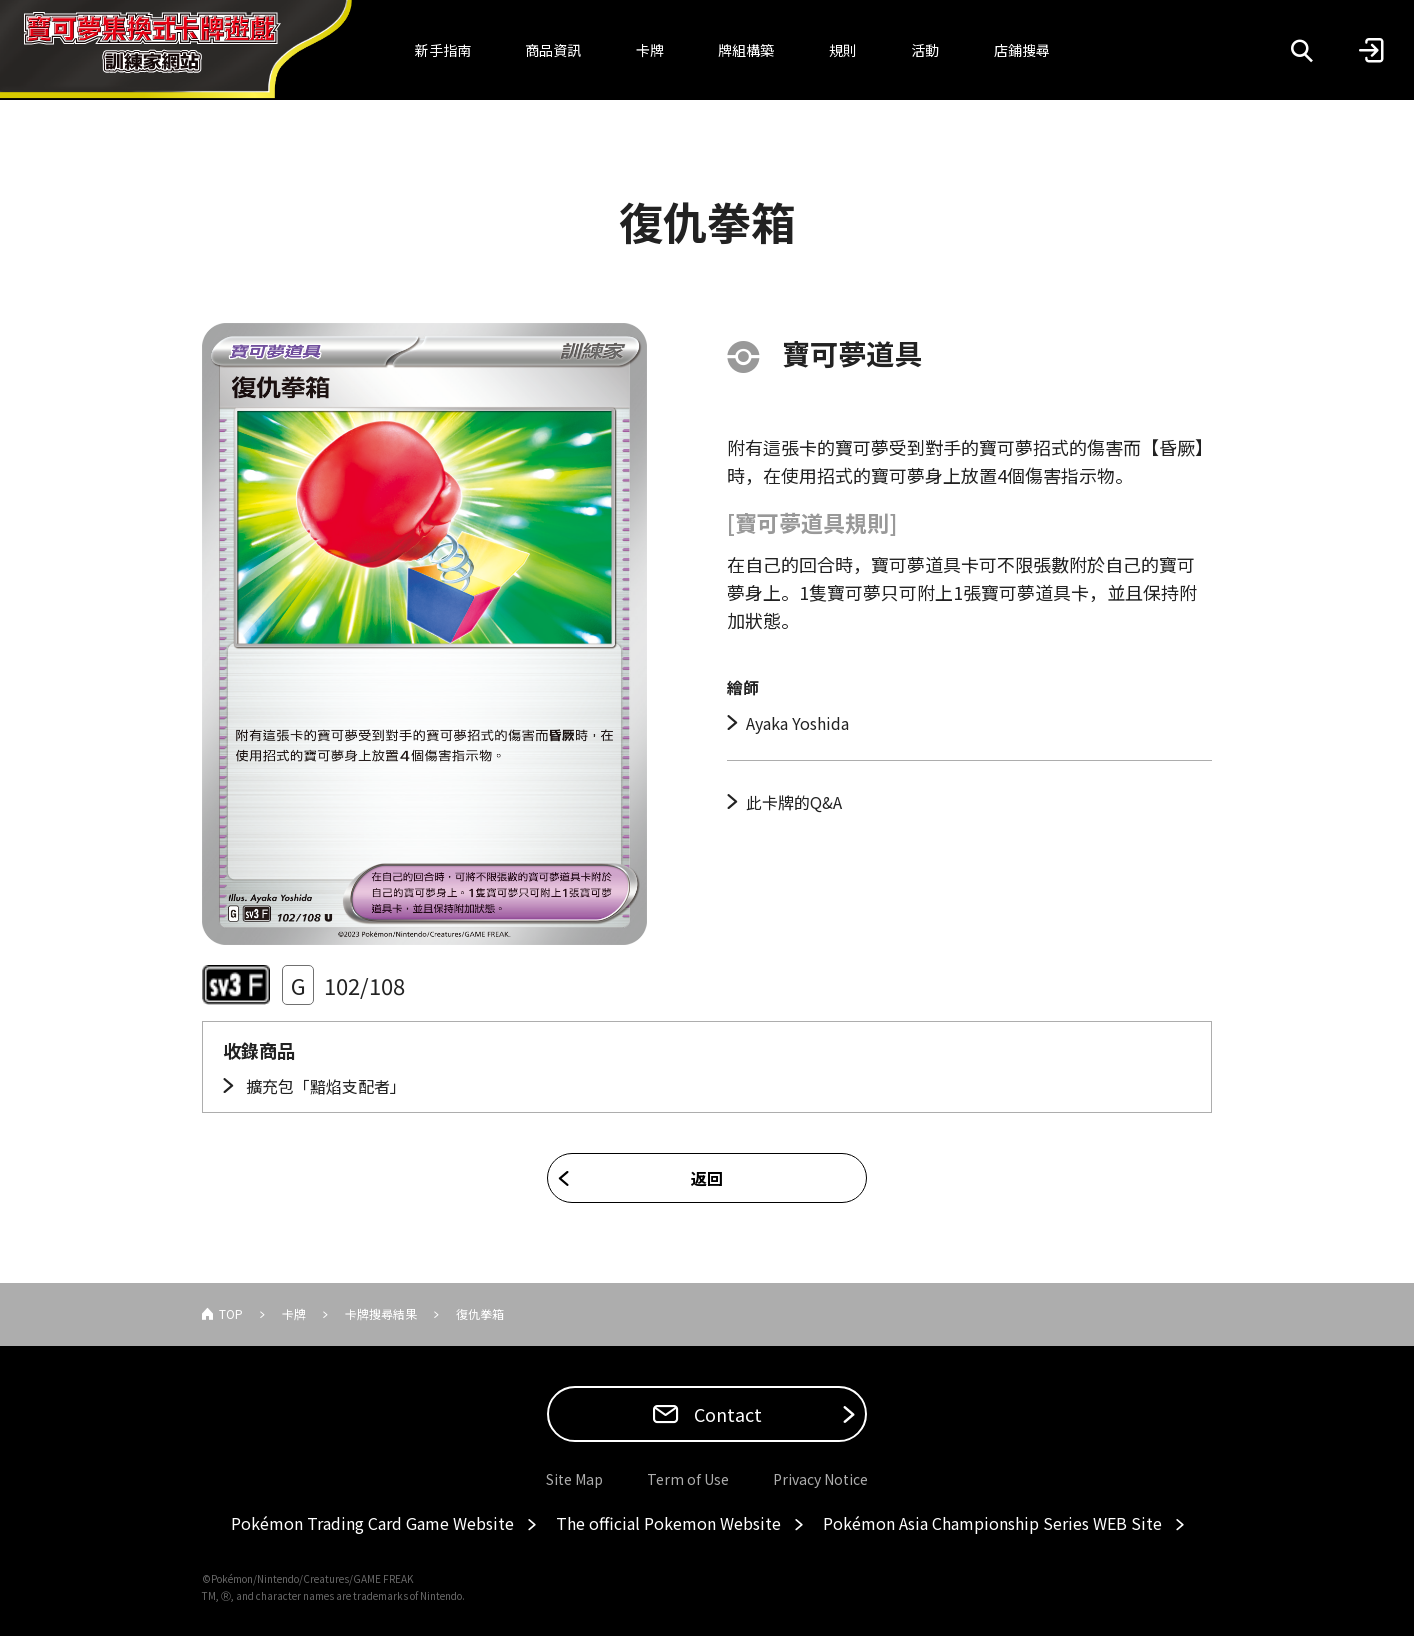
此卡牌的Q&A (794, 802)
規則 (843, 50)
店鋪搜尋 (1022, 50)
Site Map (574, 1479)
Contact (726, 1414)
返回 (707, 1178)
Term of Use (688, 1479)
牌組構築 (746, 50)
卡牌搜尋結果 (381, 1313)
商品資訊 (553, 50)
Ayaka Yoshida (797, 723)
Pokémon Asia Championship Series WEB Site (992, 1523)
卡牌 (650, 50)
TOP (231, 1313)
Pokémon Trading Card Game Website (372, 1523)
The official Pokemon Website (668, 1523)
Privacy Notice (820, 1479)
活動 (925, 50)
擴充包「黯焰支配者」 (324, 1086)
